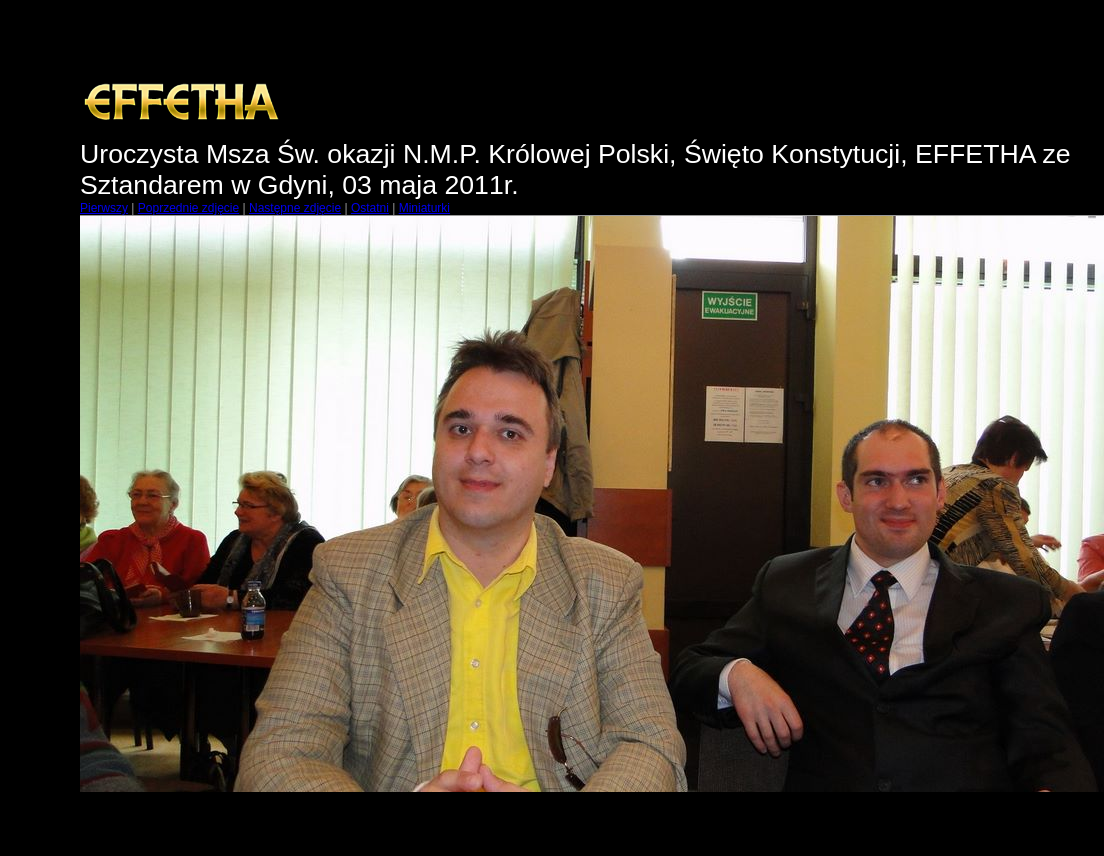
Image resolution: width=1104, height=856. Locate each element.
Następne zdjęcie (295, 208)
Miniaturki (424, 208)
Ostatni (370, 208)
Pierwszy (104, 208)
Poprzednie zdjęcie (188, 208)
